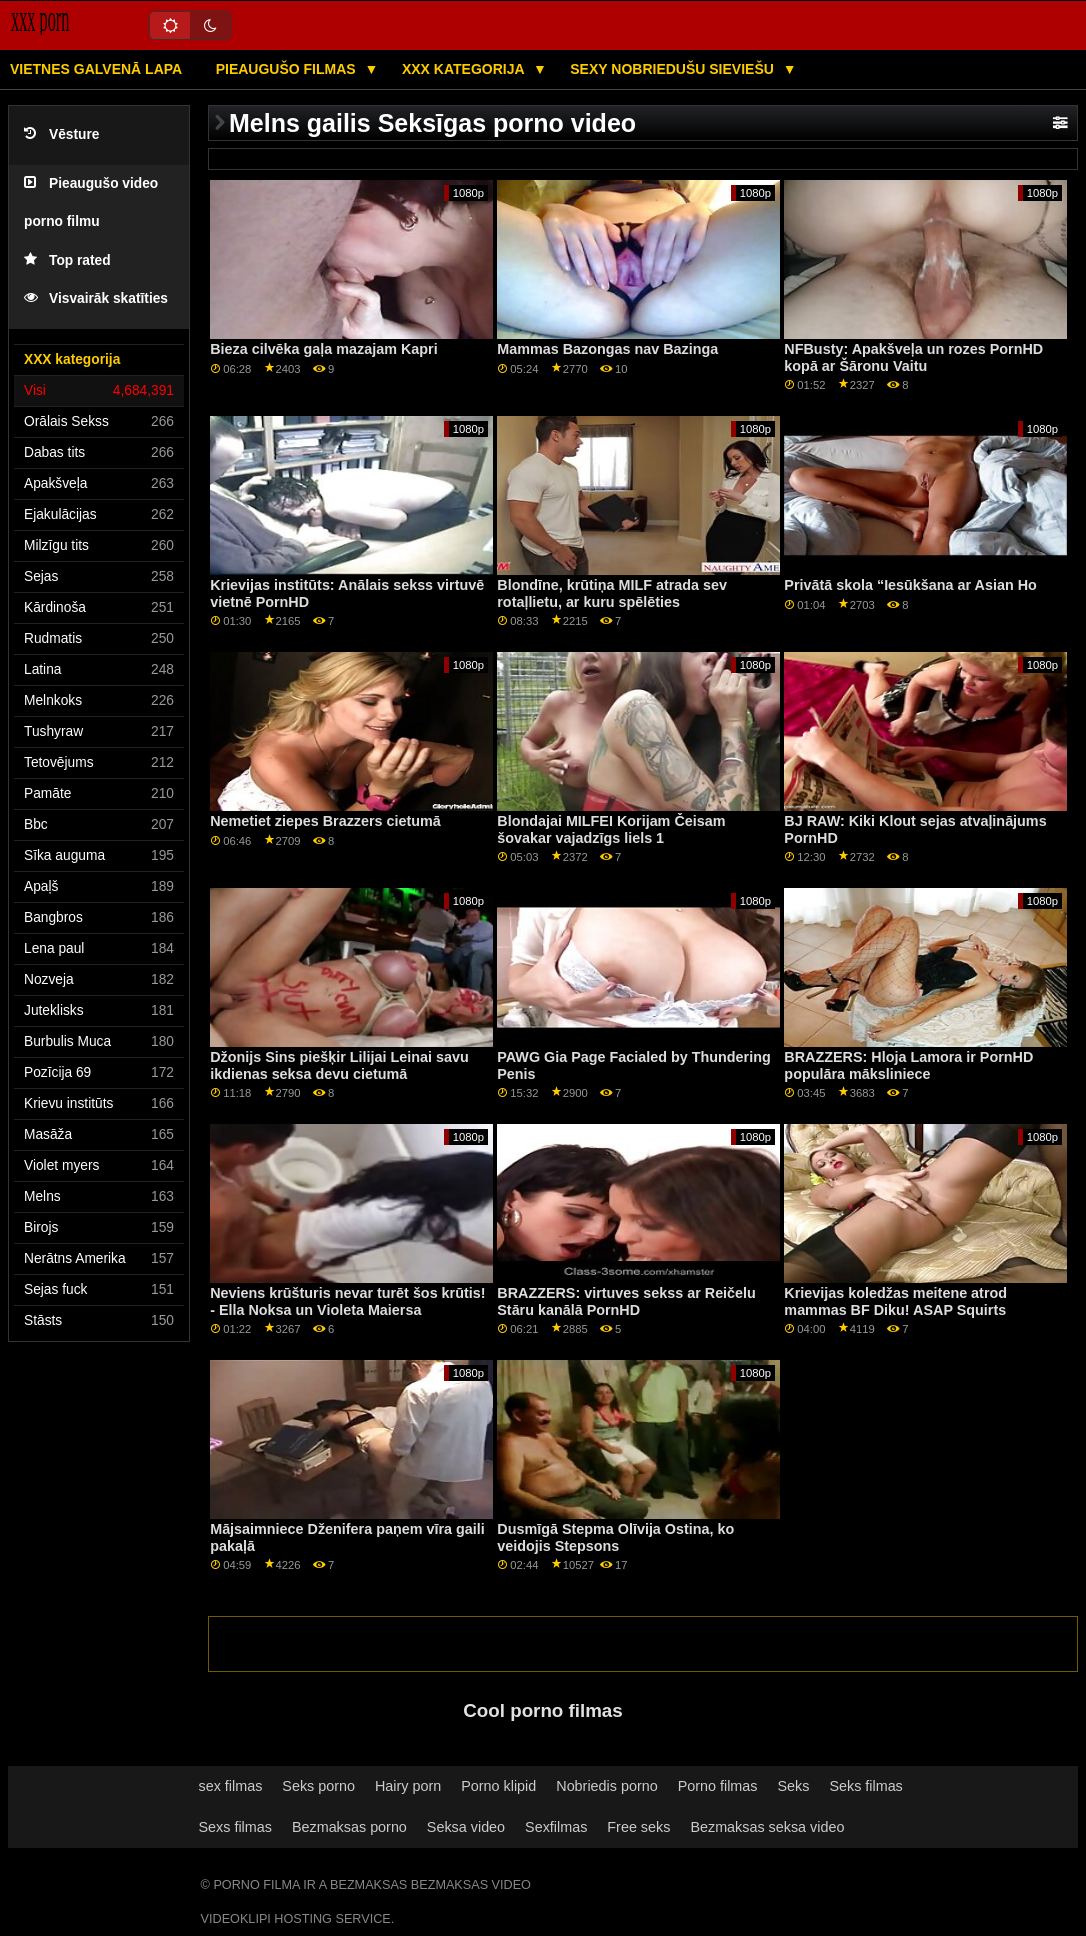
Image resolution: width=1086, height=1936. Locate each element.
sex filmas (231, 1786)
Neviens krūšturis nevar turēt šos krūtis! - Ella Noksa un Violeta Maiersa (347, 1301)
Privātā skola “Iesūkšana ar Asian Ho (910, 585)
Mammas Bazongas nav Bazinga (607, 349)
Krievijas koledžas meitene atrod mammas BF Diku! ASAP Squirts (895, 1301)
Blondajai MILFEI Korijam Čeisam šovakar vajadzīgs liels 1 (611, 829)
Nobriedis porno (606, 1786)
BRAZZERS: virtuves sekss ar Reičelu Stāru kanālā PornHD (626, 1301)
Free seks (638, 1827)
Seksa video (466, 1827)
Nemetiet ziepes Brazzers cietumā (325, 821)
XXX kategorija (465, 69)
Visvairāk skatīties (96, 298)
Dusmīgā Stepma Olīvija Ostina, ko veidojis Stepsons (615, 1537)
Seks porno (318, 1786)
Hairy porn (408, 1786)
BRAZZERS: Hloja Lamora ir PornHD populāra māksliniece (908, 1065)
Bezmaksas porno (349, 1827)
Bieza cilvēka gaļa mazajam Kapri (323, 349)
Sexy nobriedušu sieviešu (673, 69)
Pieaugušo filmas (288, 69)
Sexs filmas (235, 1827)
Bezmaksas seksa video (767, 1827)
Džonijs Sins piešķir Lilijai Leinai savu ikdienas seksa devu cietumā (339, 1065)
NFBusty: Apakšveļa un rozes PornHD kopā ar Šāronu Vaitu (913, 357)
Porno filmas (718, 1786)
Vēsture (61, 134)
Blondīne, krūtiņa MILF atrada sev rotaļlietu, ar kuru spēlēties (612, 593)
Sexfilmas (556, 1827)
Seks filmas (865, 1786)
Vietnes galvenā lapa (96, 69)
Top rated (67, 260)
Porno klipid (498, 1786)
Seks (793, 1786)
